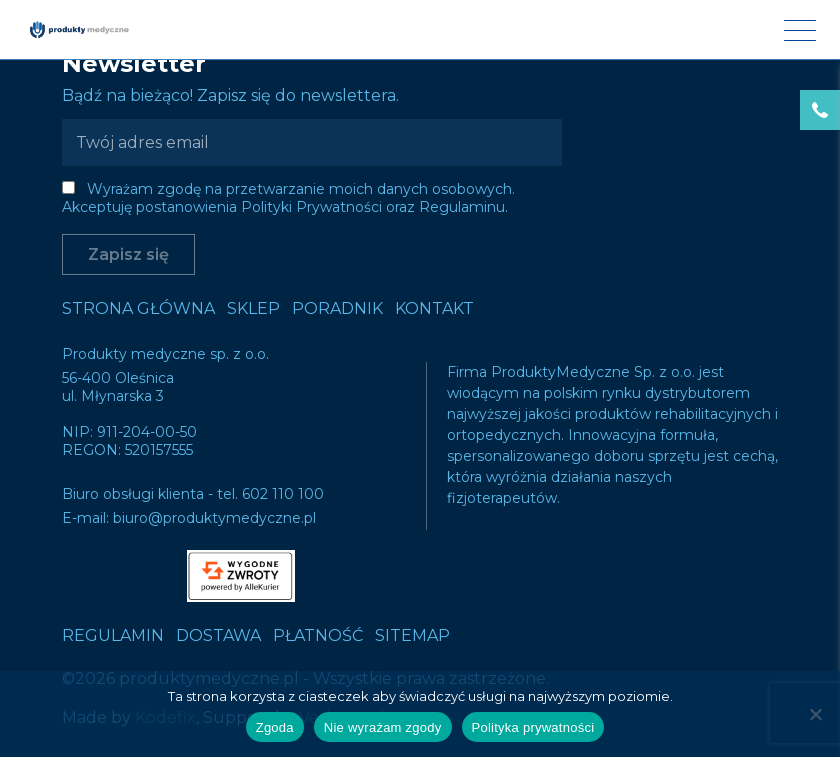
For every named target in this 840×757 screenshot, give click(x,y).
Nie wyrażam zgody (383, 727)
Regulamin (113, 635)
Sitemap (412, 635)
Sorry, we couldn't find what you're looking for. (420, 378)
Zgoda (275, 727)
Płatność (318, 635)
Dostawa (218, 635)
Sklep (253, 308)
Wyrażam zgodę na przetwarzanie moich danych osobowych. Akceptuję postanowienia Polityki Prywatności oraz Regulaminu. (288, 198)
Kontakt (434, 308)
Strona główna (138, 308)
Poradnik (337, 308)
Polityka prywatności (533, 727)
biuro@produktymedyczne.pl (214, 518)
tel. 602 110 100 (270, 494)
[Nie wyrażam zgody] (815, 714)
